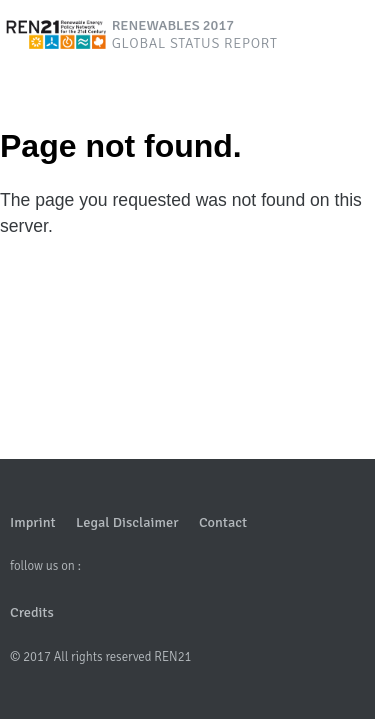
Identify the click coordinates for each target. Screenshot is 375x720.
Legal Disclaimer (127, 522)
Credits (32, 612)
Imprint (33, 522)
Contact (223, 522)
